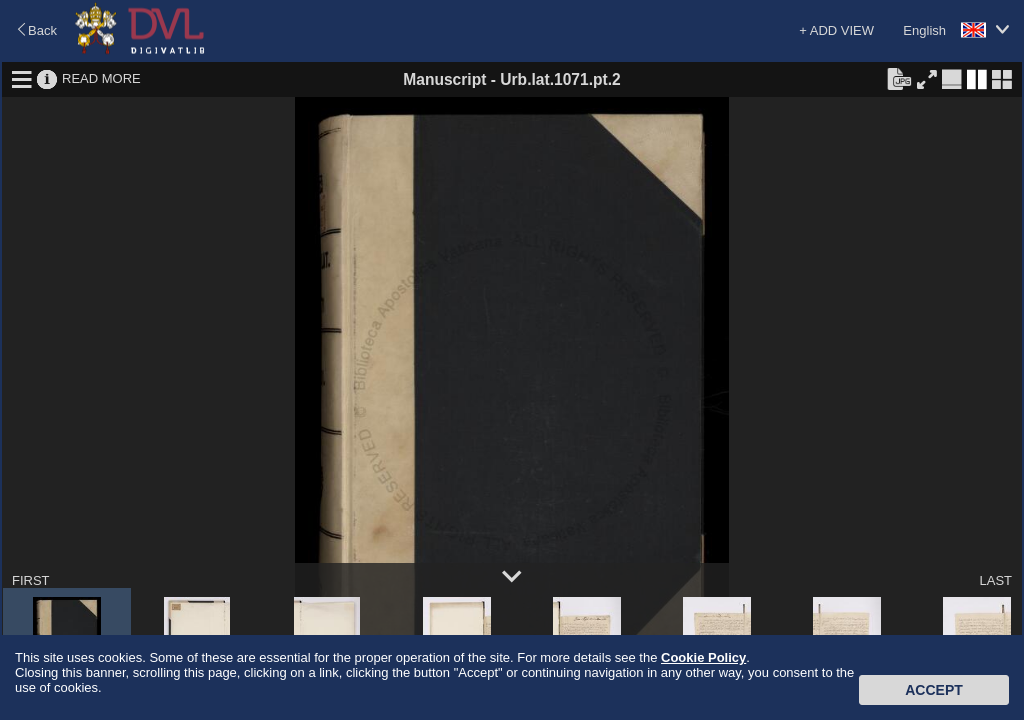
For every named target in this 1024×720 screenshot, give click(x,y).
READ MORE (101, 78)
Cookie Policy (703, 657)
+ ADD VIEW (836, 30)
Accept (934, 690)
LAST (995, 580)
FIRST (31, 580)
